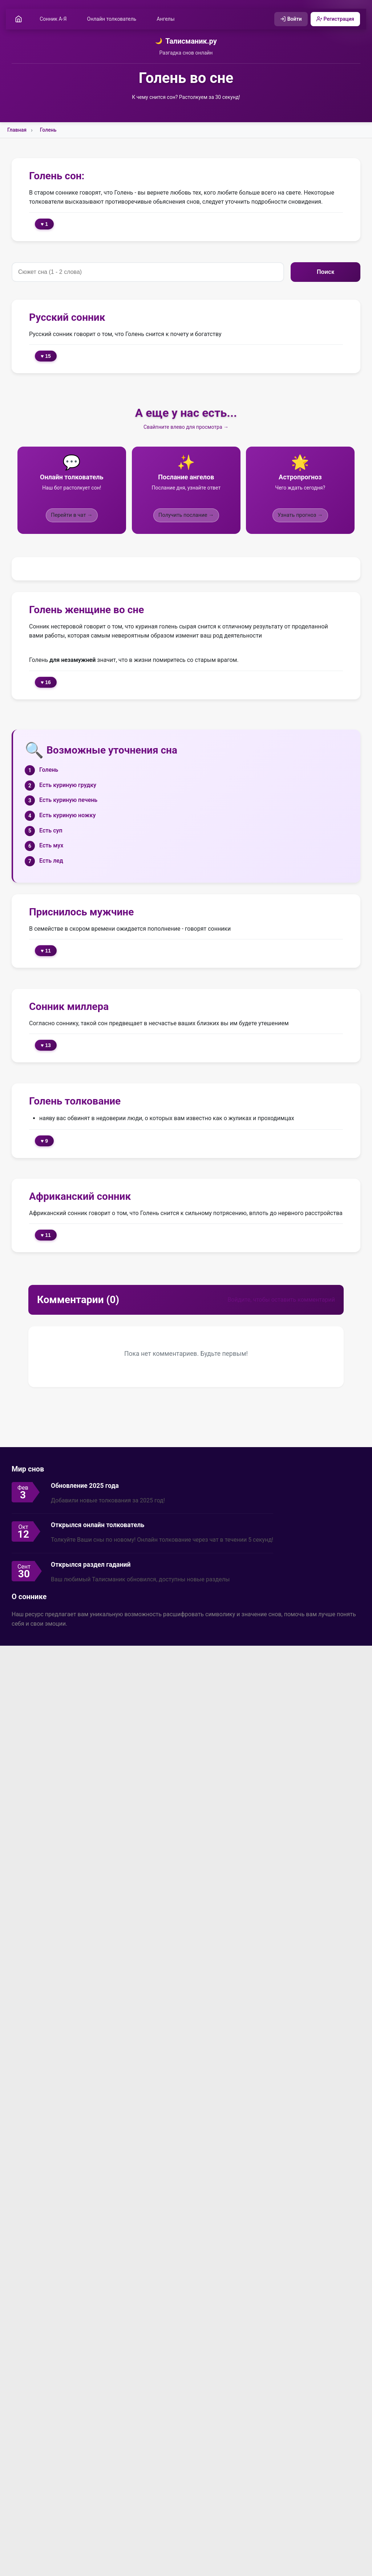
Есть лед (51, 861)
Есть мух (51, 846)
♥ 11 (46, 951)
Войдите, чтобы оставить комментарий (281, 1300)
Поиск (325, 272)
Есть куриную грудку (67, 785)
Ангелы (166, 19)
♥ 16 (46, 683)
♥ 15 (46, 357)
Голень (48, 130)
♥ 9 (44, 1141)
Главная (17, 130)
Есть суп (50, 830)
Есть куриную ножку (67, 815)
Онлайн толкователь (112, 19)
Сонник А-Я (54, 19)
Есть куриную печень (68, 800)
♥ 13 (46, 1046)
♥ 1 (44, 225)
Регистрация (334, 19)
